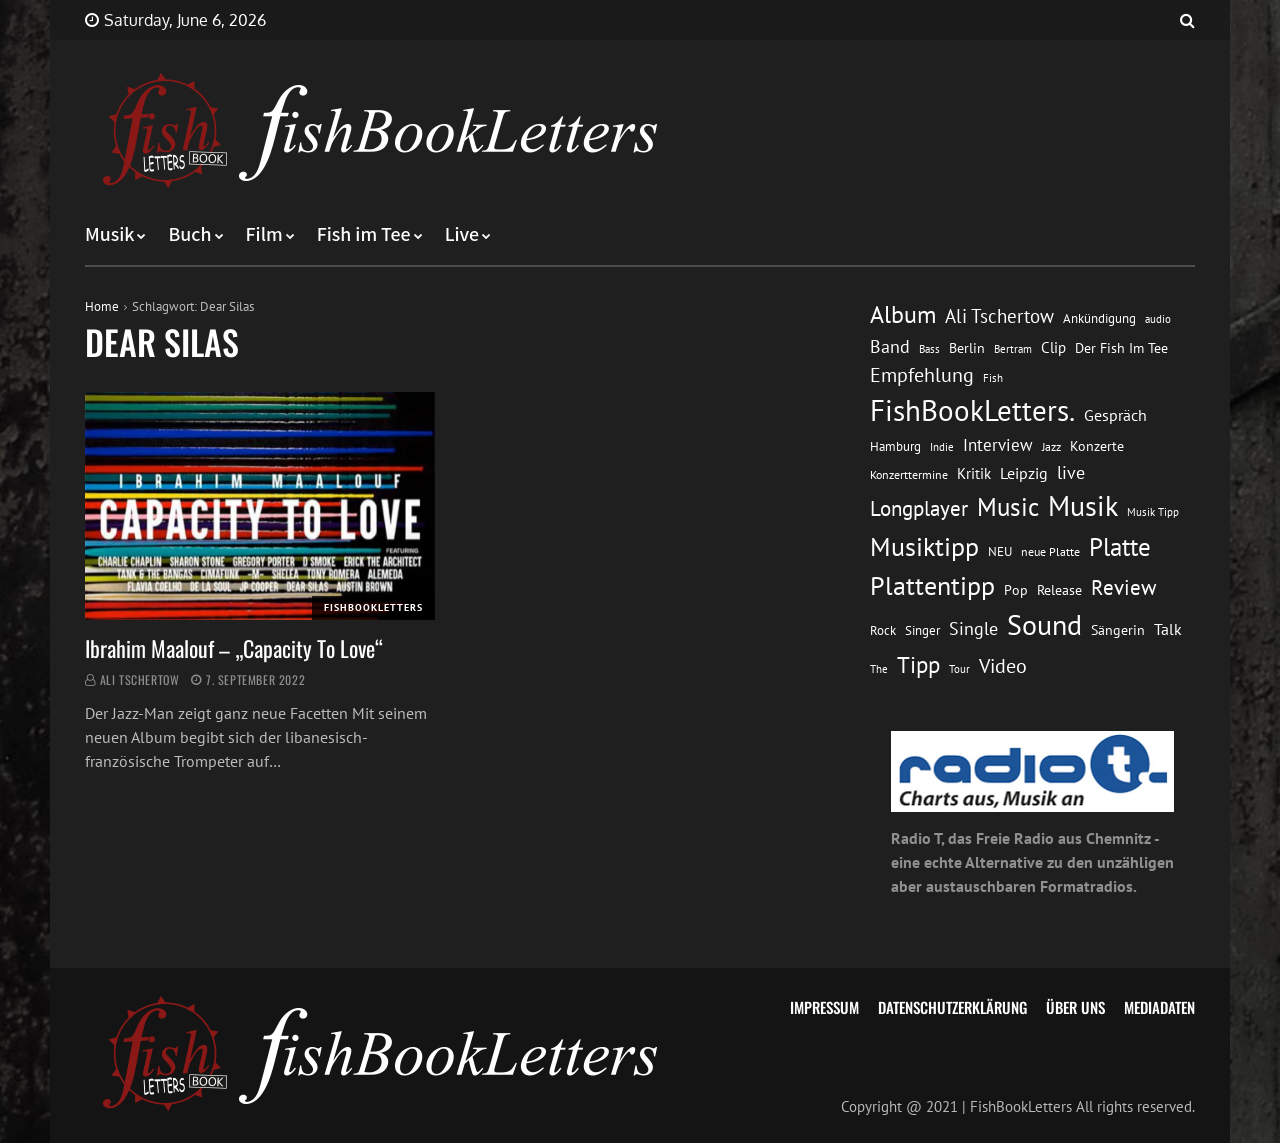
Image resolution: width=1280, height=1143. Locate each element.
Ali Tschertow (140, 679)
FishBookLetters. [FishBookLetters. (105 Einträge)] (972, 410)
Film (264, 235)
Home (102, 306)
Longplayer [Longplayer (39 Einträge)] (919, 508)
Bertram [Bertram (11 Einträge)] (1013, 348)
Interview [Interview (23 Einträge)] (998, 445)
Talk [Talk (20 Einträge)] (1168, 629)
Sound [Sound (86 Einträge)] (1044, 625)
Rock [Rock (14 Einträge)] (883, 630)
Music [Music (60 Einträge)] (1008, 507)
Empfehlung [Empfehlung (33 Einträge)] (922, 374)
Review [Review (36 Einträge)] (1123, 587)
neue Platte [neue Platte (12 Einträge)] (1050, 551)
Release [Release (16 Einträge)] (1059, 590)
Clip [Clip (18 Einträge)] (1053, 347)
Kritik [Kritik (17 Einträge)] (974, 473)
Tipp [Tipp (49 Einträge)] (918, 664)
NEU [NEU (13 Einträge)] (1000, 551)
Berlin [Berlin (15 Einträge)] (967, 348)
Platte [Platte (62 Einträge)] (1120, 547)
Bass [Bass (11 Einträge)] (929, 348)
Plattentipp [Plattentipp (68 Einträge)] (932, 585)
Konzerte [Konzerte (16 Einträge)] (1097, 446)
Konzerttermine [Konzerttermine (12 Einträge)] (909, 474)
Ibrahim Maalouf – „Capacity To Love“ (234, 648)
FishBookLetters (373, 607)
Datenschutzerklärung (952, 1007)
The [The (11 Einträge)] (879, 668)
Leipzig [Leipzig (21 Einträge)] (1024, 473)
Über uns (1075, 1007)
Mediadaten (1159, 1007)
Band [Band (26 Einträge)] (890, 346)
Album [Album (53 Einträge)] (903, 314)
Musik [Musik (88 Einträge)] (1083, 506)
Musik (109, 235)
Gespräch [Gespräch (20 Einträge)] (1115, 415)
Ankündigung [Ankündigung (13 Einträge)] (1099, 318)
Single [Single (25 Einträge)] (973, 628)
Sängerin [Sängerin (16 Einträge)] (1118, 630)
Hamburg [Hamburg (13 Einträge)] (895, 446)
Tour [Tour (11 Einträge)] (959, 668)
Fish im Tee (364, 235)
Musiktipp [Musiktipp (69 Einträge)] (924, 546)
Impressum (824, 1007)
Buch (189, 235)
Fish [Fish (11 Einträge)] (993, 377)
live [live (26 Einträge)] (1071, 472)
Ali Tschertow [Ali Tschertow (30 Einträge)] (999, 316)
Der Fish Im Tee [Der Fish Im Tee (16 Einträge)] (1121, 348)
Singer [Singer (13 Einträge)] (922, 630)
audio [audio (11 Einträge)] (1158, 318)
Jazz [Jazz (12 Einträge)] (1051, 446)
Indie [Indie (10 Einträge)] (942, 447)
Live (462, 235)
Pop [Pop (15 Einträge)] (1016, 590)
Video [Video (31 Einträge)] (1003, 665)
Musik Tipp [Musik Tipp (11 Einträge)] (1153, 511)
